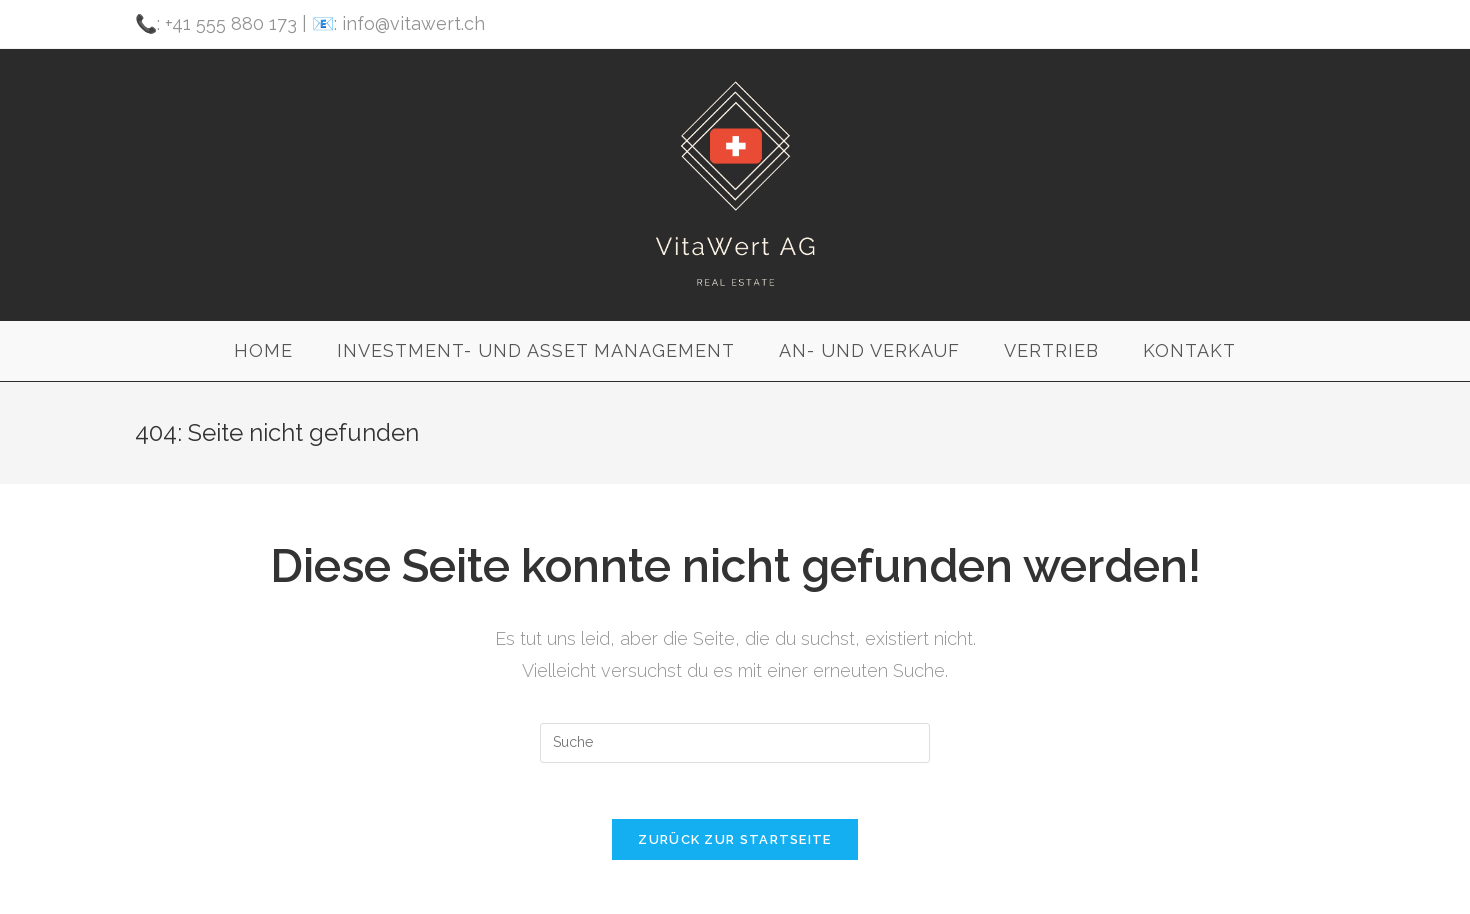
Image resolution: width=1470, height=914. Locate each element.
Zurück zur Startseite (734, 843)
